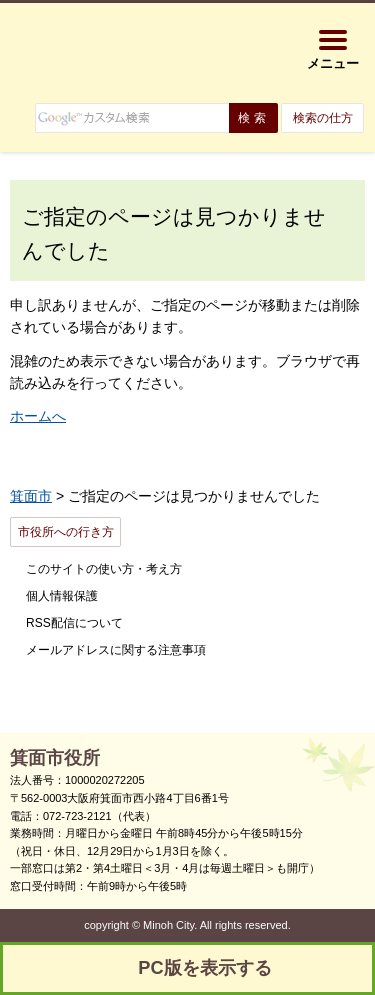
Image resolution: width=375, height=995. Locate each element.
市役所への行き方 (66, 532)
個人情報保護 (62, 596)
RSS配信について (74, 623)
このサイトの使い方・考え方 (104, 569)
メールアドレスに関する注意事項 (116, 650)
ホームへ (38, 416)
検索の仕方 (323, 118)
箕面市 (31, 496)
